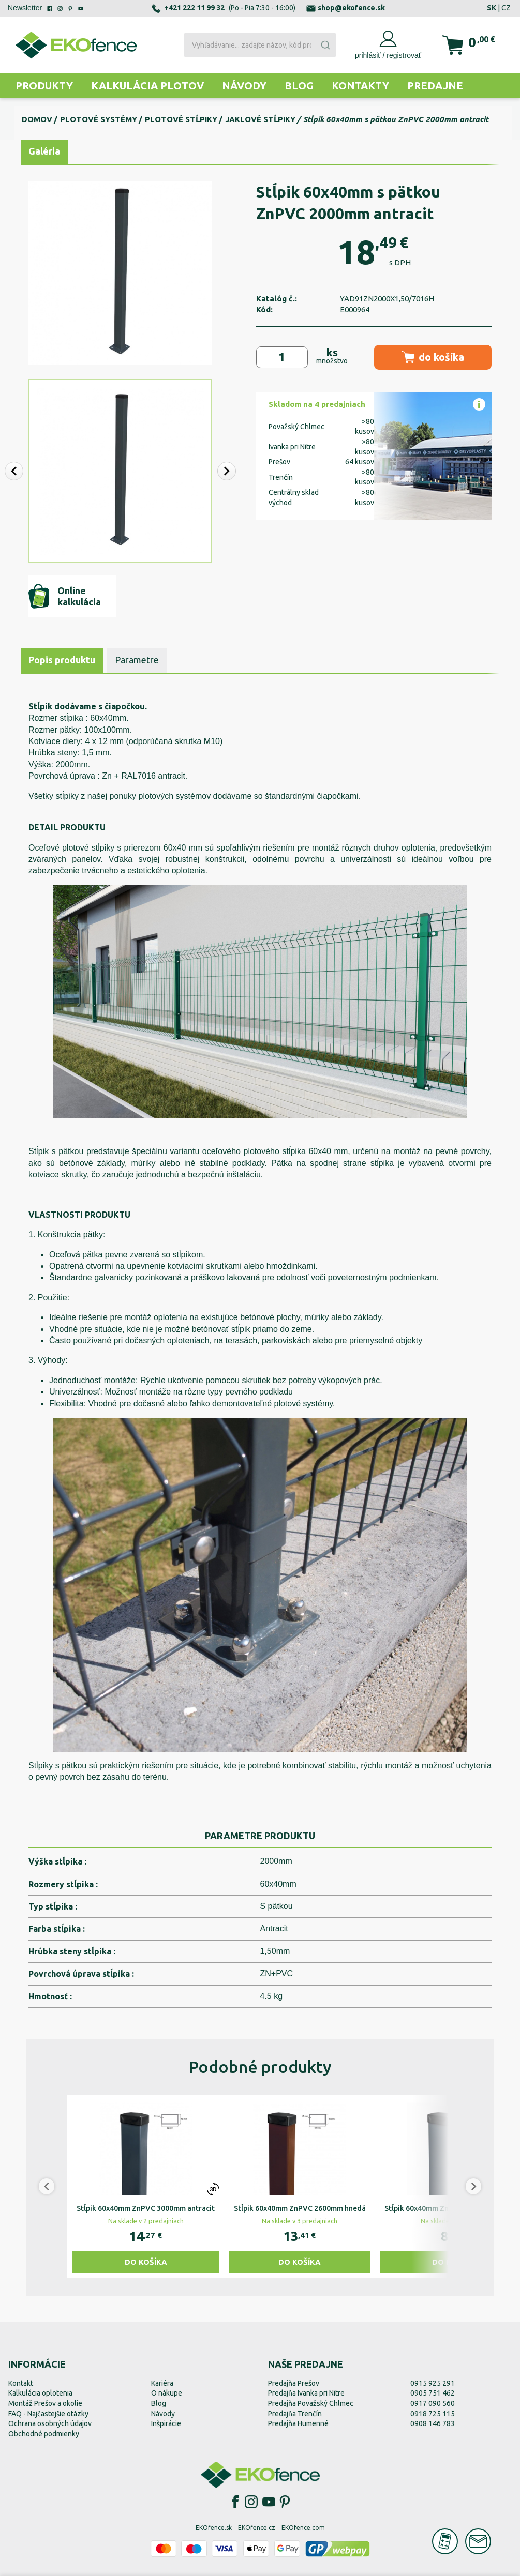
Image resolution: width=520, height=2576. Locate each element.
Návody (244, 86)
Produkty (44, 86)
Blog (299, 86)
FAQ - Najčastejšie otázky (48, 2414)
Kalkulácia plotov (147, 86)
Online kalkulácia (64, 596)
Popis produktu (61, 660)
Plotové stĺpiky (181, 119)
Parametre (137, 660)
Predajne (435, 86)
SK (491, 8)
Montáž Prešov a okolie (45, 2403)
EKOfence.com (303, 2527)
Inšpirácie (166, 2423)
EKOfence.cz (256, 2527)
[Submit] (325, 45)
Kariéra (162, 2383)
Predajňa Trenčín (295, 2414)
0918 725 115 (432, 2414)
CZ (506, 8)
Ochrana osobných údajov (50, 2423)
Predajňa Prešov (293, 2383)
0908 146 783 (432, 2423)
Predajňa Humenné (298, 2423)
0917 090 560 (432, 2403)
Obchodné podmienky (43, 2434)
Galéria (44, 151)
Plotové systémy (98, 119)
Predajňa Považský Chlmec (310, 2403)
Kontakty (360, 86)
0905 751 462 (432, 2393)
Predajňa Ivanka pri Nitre (306, 2393)
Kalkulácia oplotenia (40, 2393)
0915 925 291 (432, 2383)
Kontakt (20, 2383)
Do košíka (146, 2261)
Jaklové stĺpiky (260, 119)
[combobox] (260, 45)
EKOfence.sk (214, 2527)
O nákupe (166, 2393)
